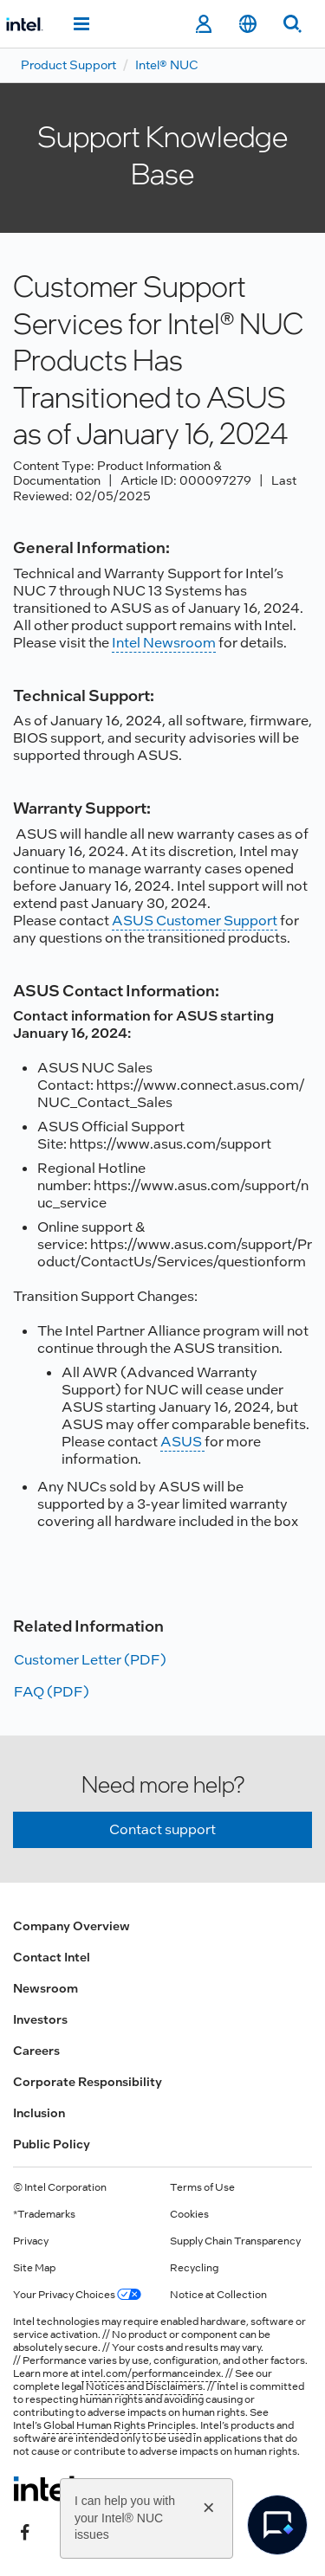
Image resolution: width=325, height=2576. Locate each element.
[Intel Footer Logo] (46, 2489)
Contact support (162, 1829)
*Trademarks (44, 2214)
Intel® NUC (166, 65)
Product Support (68, 65)
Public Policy (51, 2144)
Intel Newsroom (164, 643)
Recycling (194, 2268)
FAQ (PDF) (51, 1692)
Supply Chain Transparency (235, 2241)
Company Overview (71, 1926)
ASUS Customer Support (194, 920)
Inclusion (39, 2113)
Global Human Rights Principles (119, 2425)
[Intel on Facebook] (25, 2530)
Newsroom (45, 1988)
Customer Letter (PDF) (90, 1660)
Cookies (189, 2214)
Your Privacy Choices (77, 2295)
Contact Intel (51, 1957)
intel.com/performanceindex (151, 2373)
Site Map (34, 2268)
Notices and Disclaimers (144, 2386)
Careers (36, 2050)
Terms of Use (202, 2187)
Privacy (31, 2241)
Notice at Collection (218, 2295)
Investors (40, 2019)
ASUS (182, 1442)
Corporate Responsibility (87, 2082)
